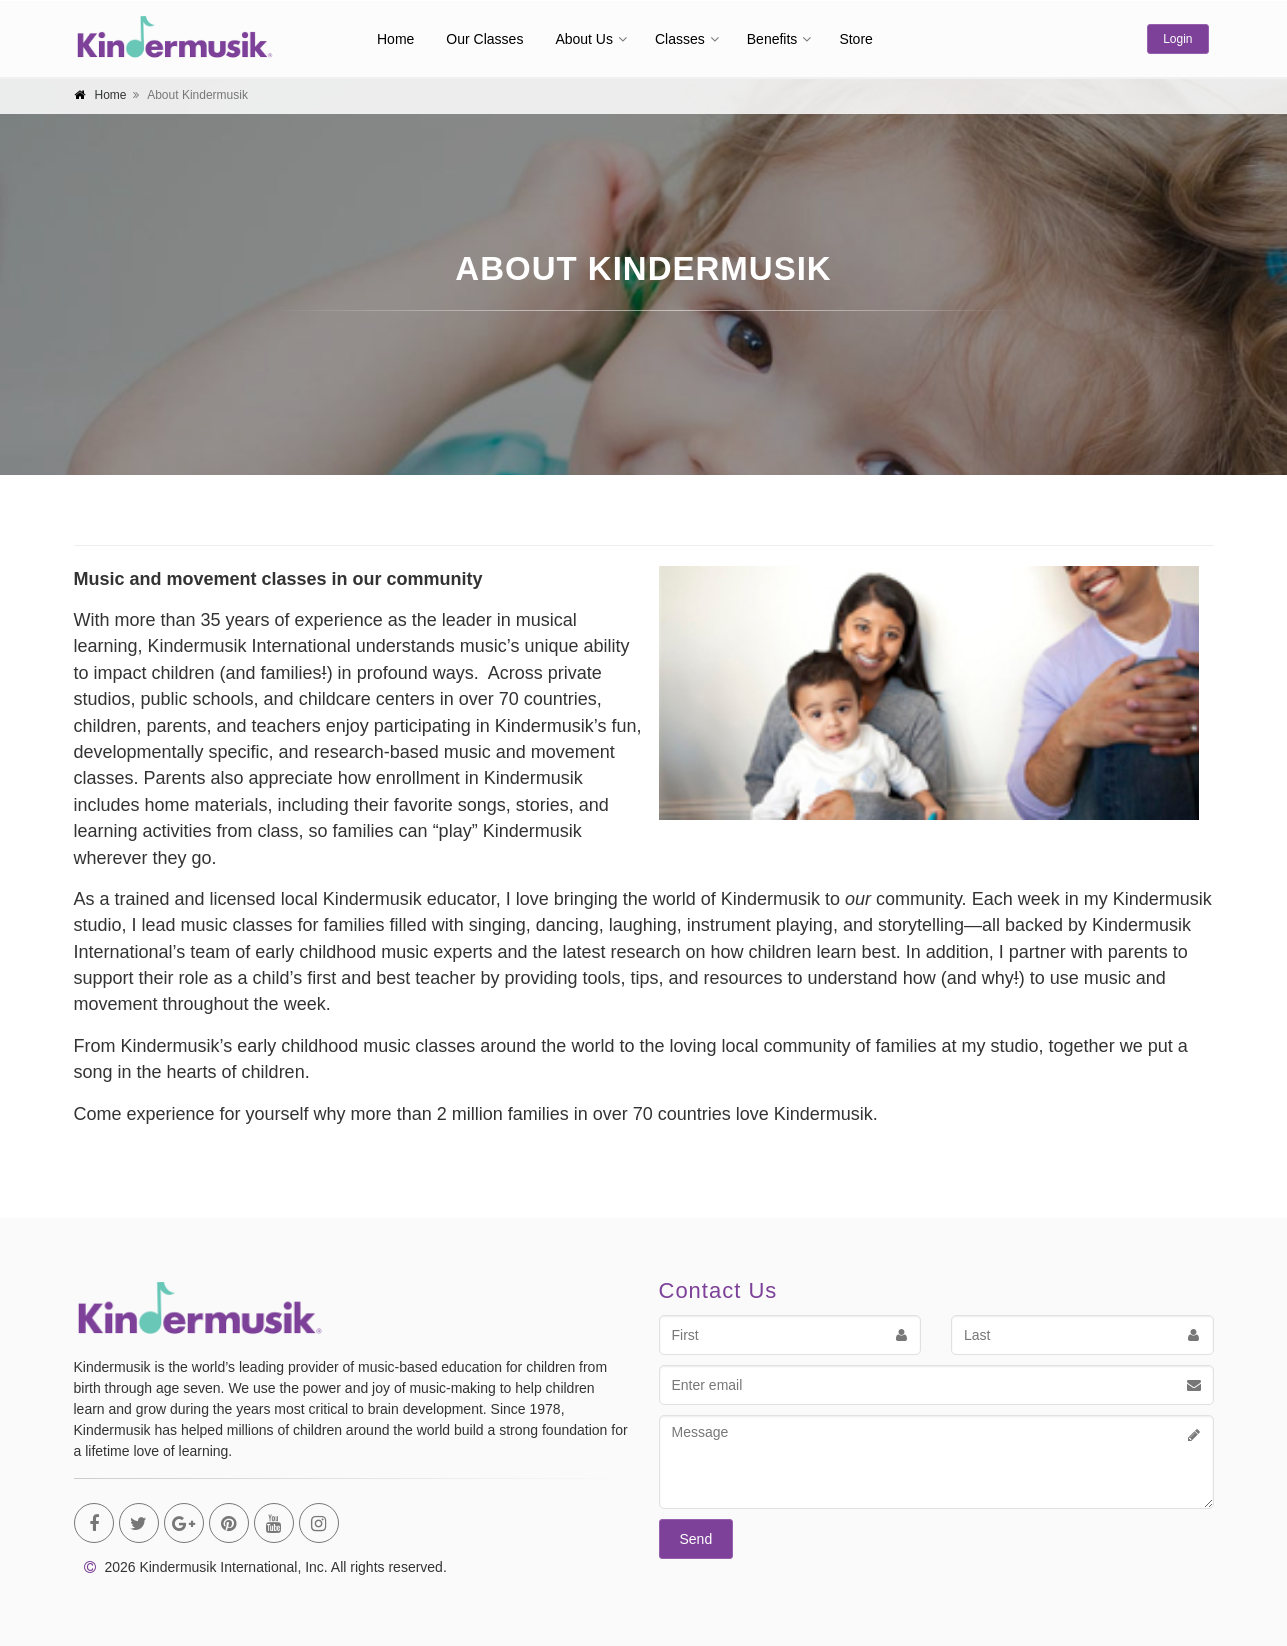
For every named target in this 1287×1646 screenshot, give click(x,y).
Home (395, 39)
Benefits (772, 39)
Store (855, 39)
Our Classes (484, 39)
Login (1177, 39)
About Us (584, 39)
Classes (680, 39)
